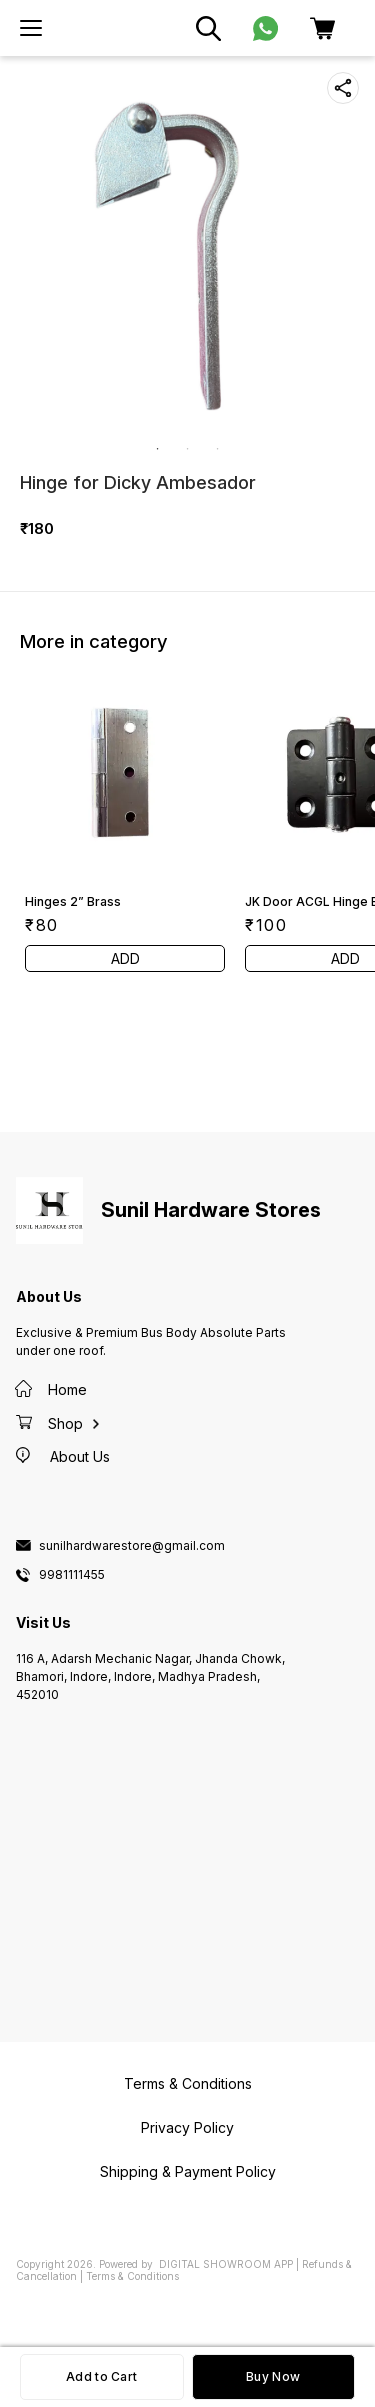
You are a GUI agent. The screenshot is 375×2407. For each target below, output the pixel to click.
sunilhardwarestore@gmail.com (132, 1546)
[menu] (31, 28)
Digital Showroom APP (226, 2264)
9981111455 (72, 1575)
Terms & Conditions (132, 2276)
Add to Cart (101, 2376)
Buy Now (273, 2376)
